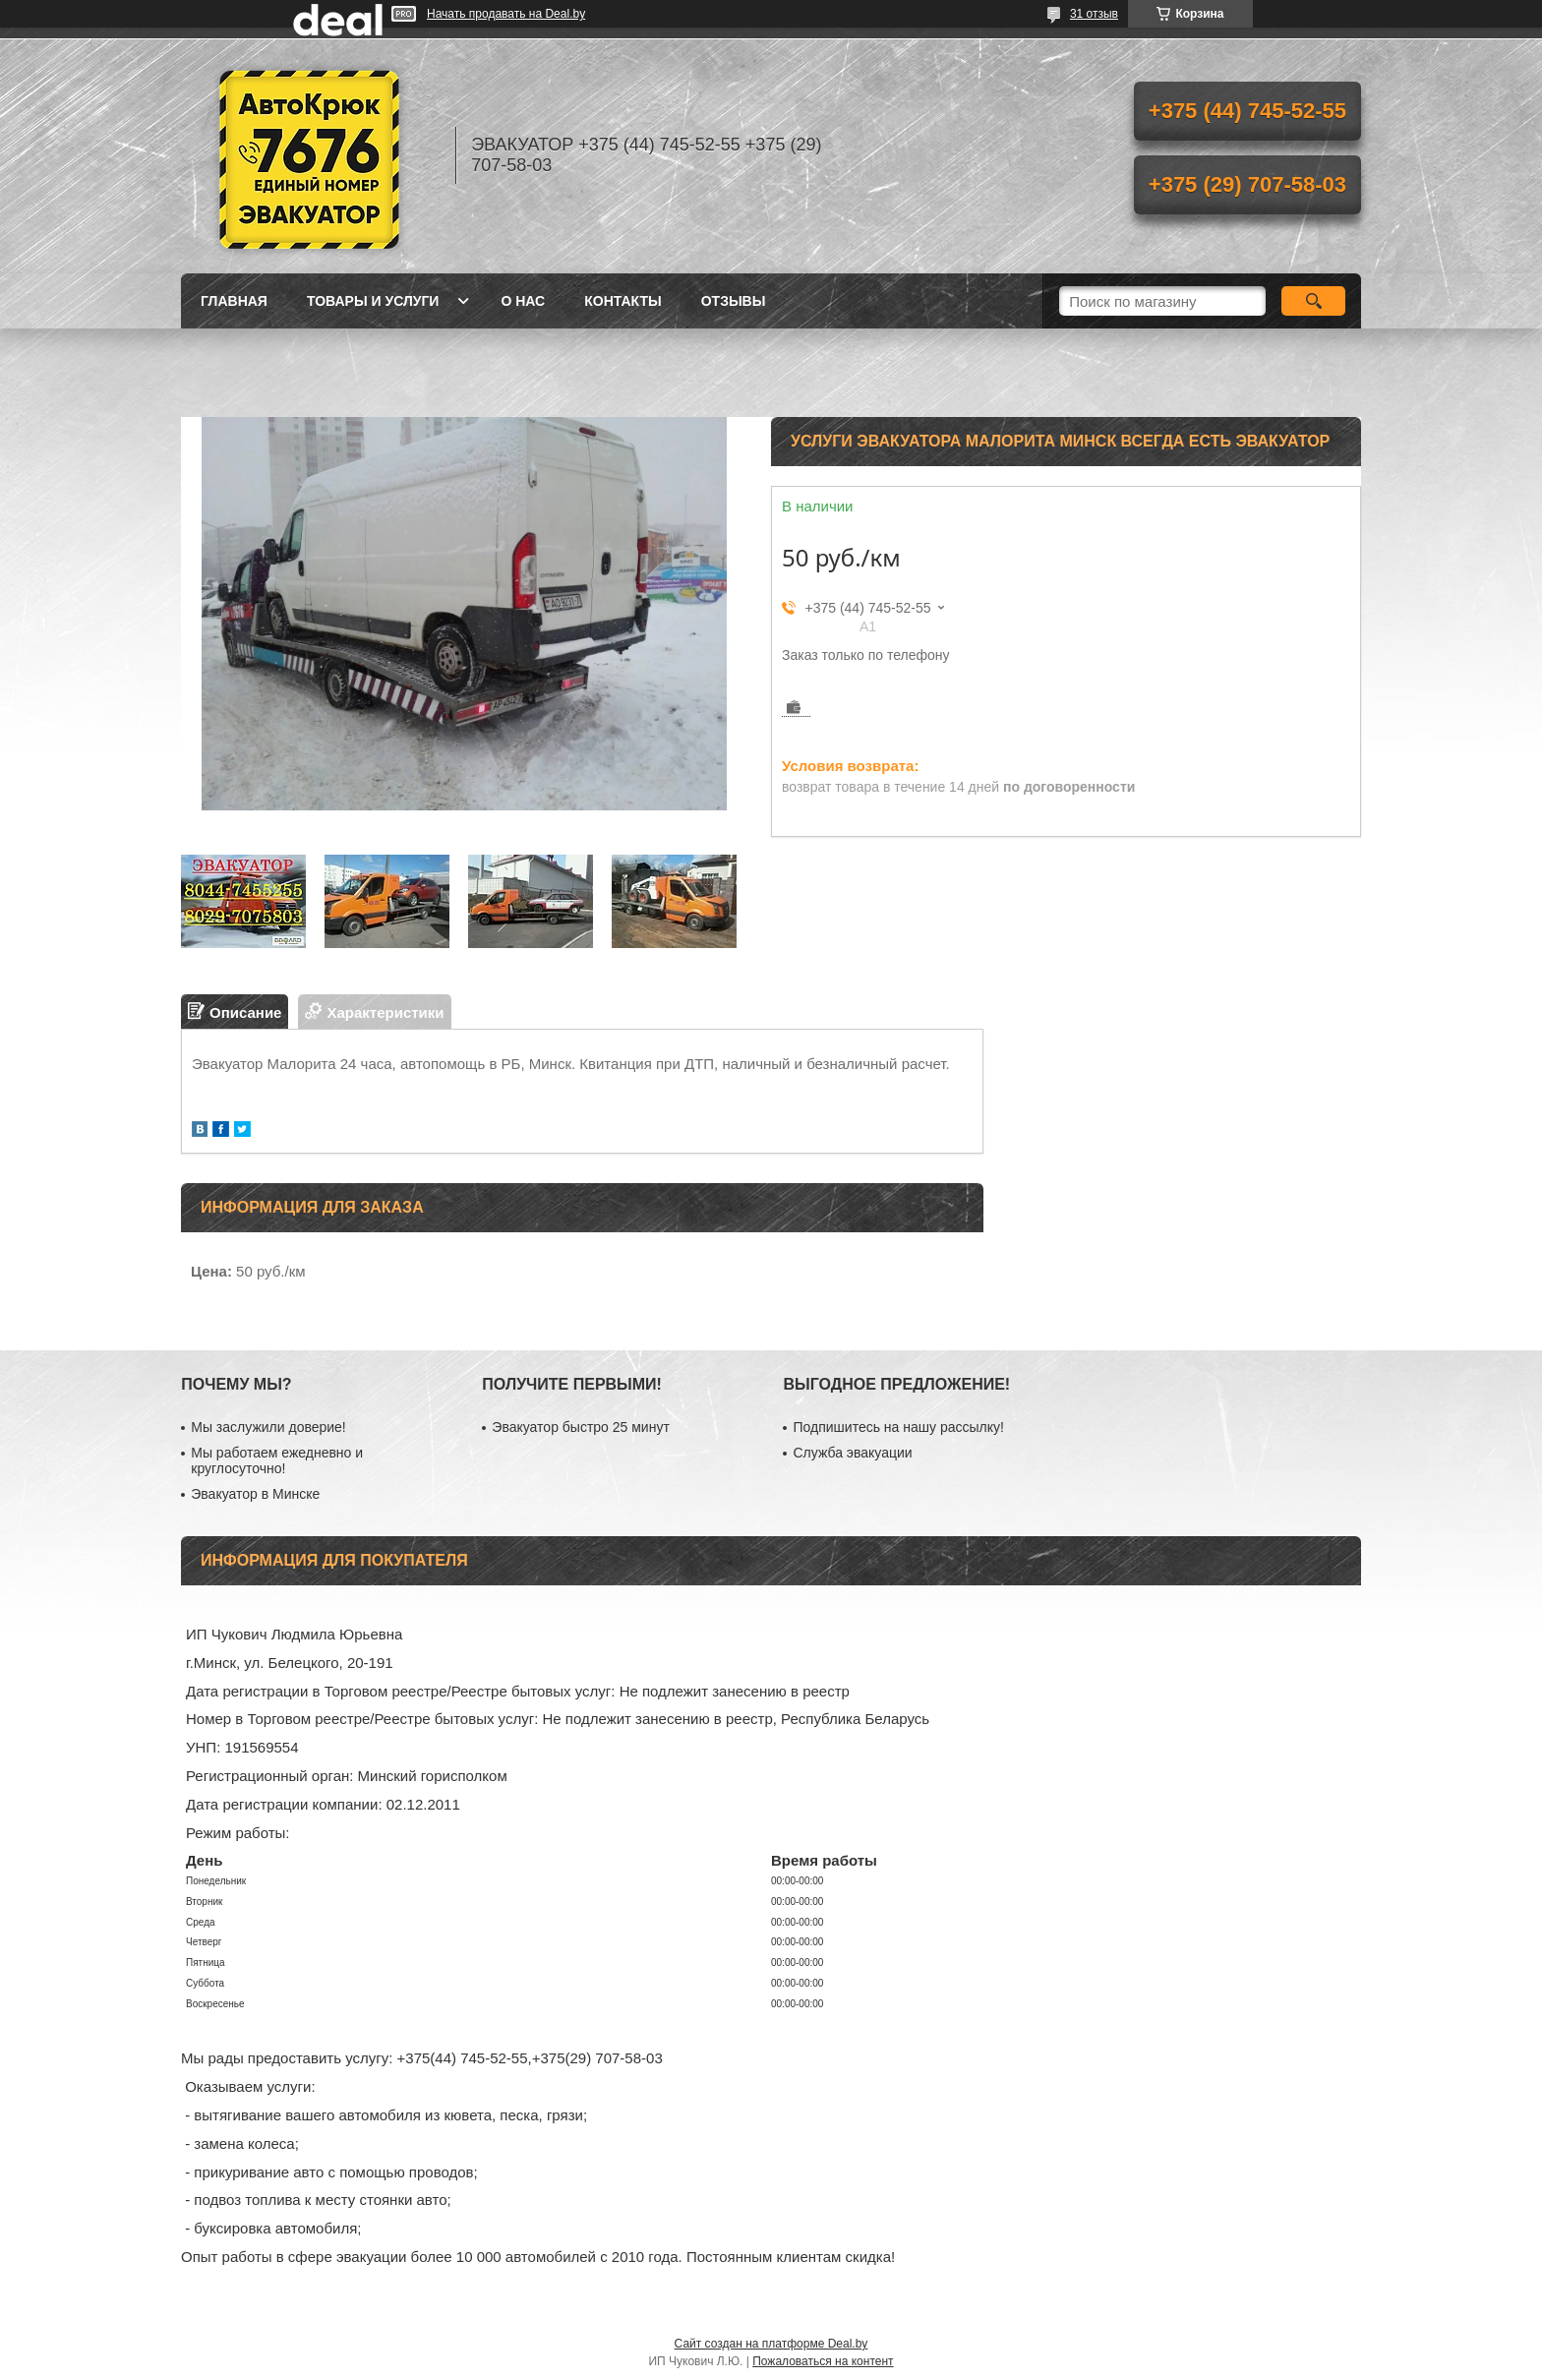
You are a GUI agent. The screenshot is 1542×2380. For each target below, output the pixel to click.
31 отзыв (1094, 14)
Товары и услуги (373, 301)
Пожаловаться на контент (822, 2361)
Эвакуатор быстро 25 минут (580, 1427)
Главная (234, 301)
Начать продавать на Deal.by (506, 14)
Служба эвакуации (852, 1452)
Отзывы (733, 301)
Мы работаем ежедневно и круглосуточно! (277, 1460)
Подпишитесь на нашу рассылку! (898, 1427)
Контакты (622, 301)
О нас (523, 301)
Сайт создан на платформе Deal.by (771, 2343)
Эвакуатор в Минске (255, 1494)
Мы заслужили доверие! (268, 1427)
